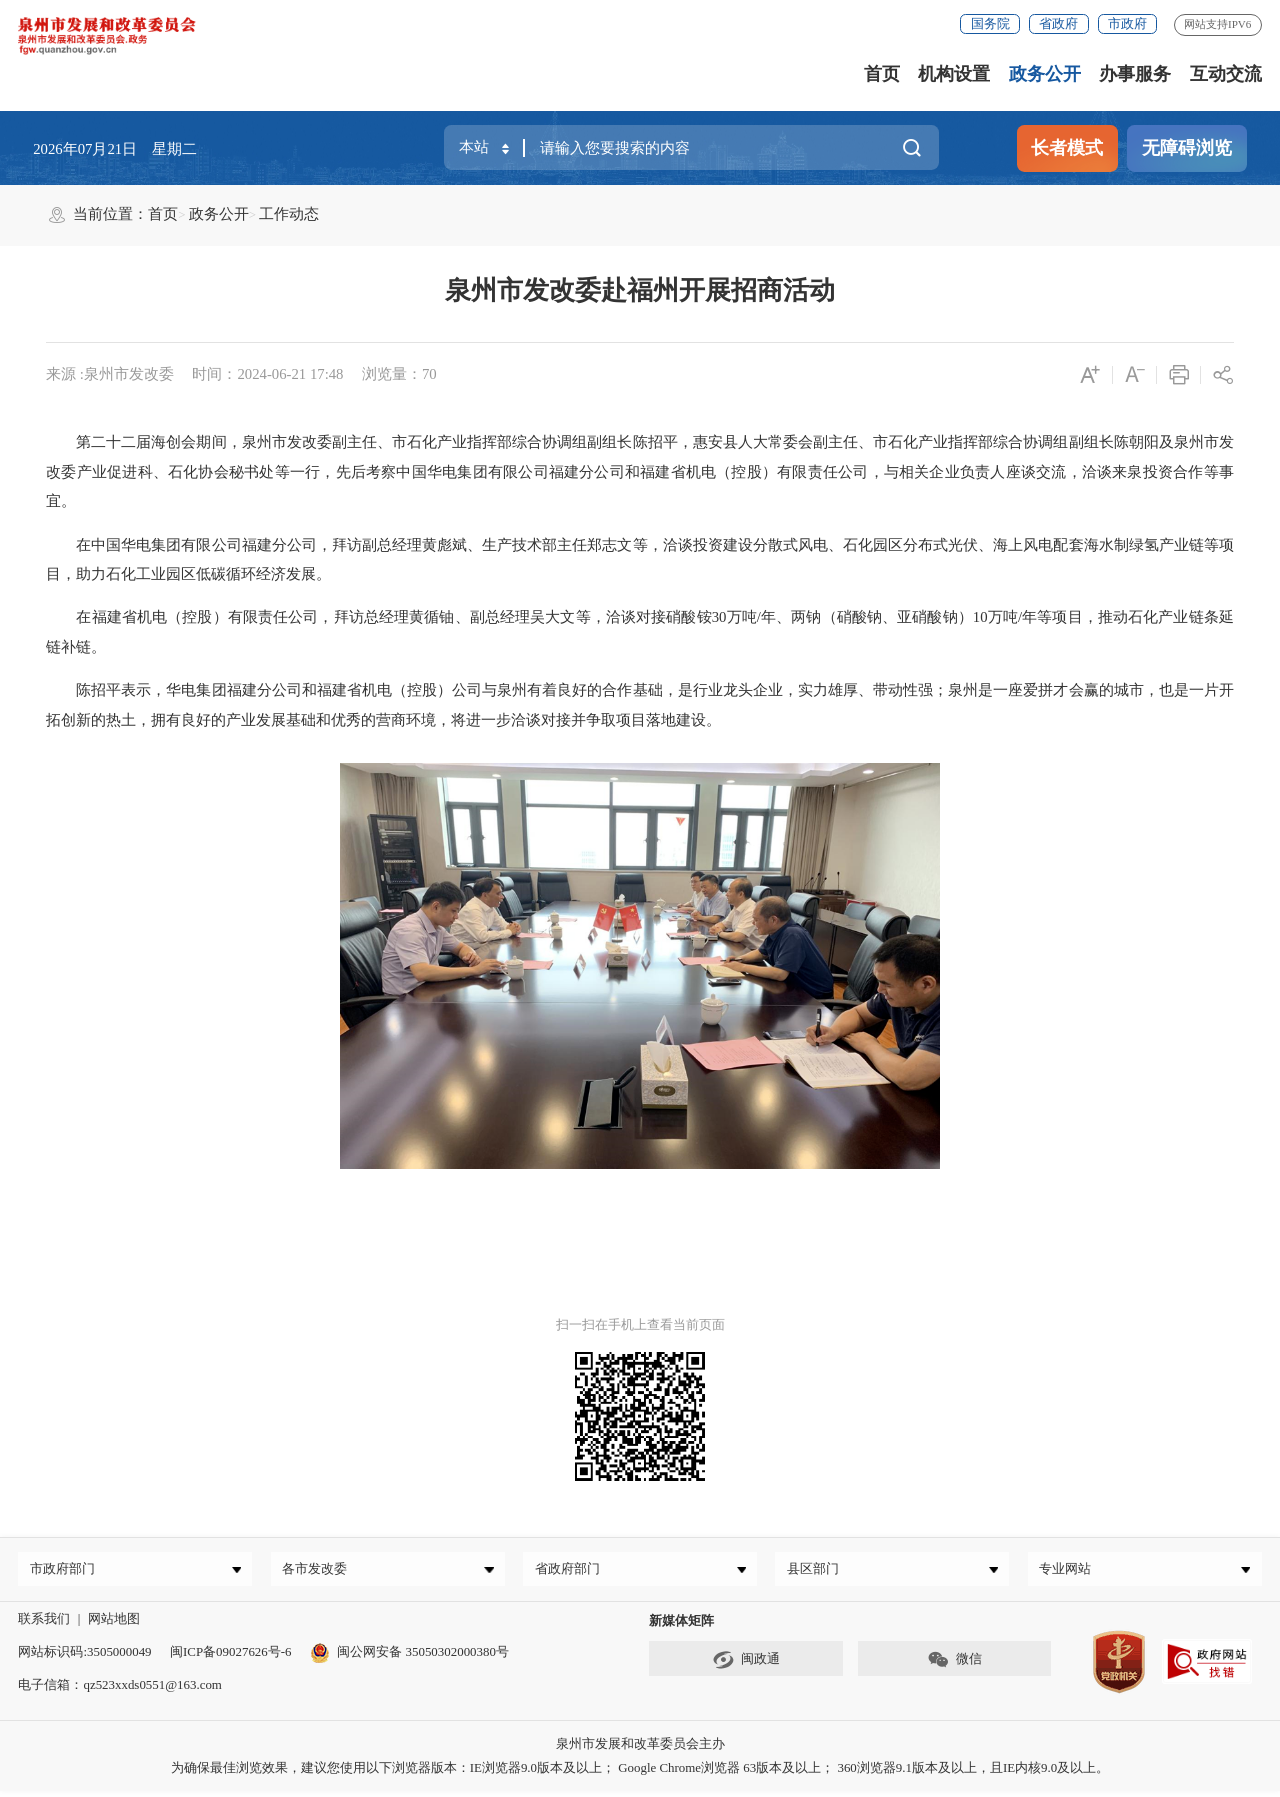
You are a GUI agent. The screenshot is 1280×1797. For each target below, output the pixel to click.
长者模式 (1067, 148)
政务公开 (1045, 74)
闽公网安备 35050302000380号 (409, 1656)
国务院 (990, 23)
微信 (954, 1665)
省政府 (1058, 23)
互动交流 (1226, 74)
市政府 (1127, 23)
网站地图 (114, 1623)
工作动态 (289, 214)
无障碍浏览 (1187, 148)
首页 (882, 74)
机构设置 (954, 74)
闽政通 (746, 1665)
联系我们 (44, 1623)
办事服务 (1135, 74)
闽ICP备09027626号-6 (230, 1656)
